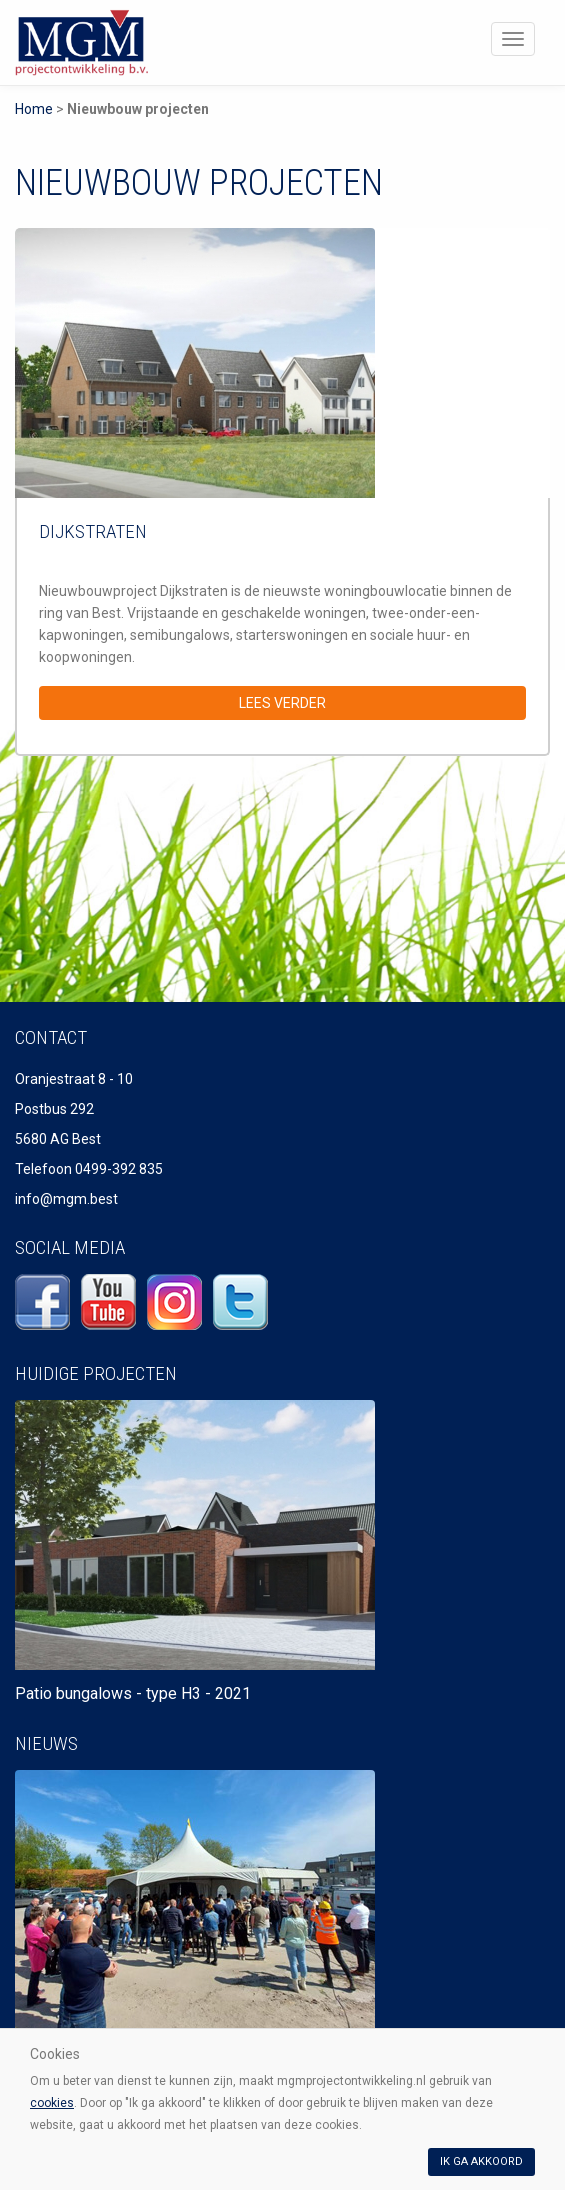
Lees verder (282, 703)
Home (34, 109)
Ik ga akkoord (481, 2161)
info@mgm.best (66, 1199)
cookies (52, 2103)
